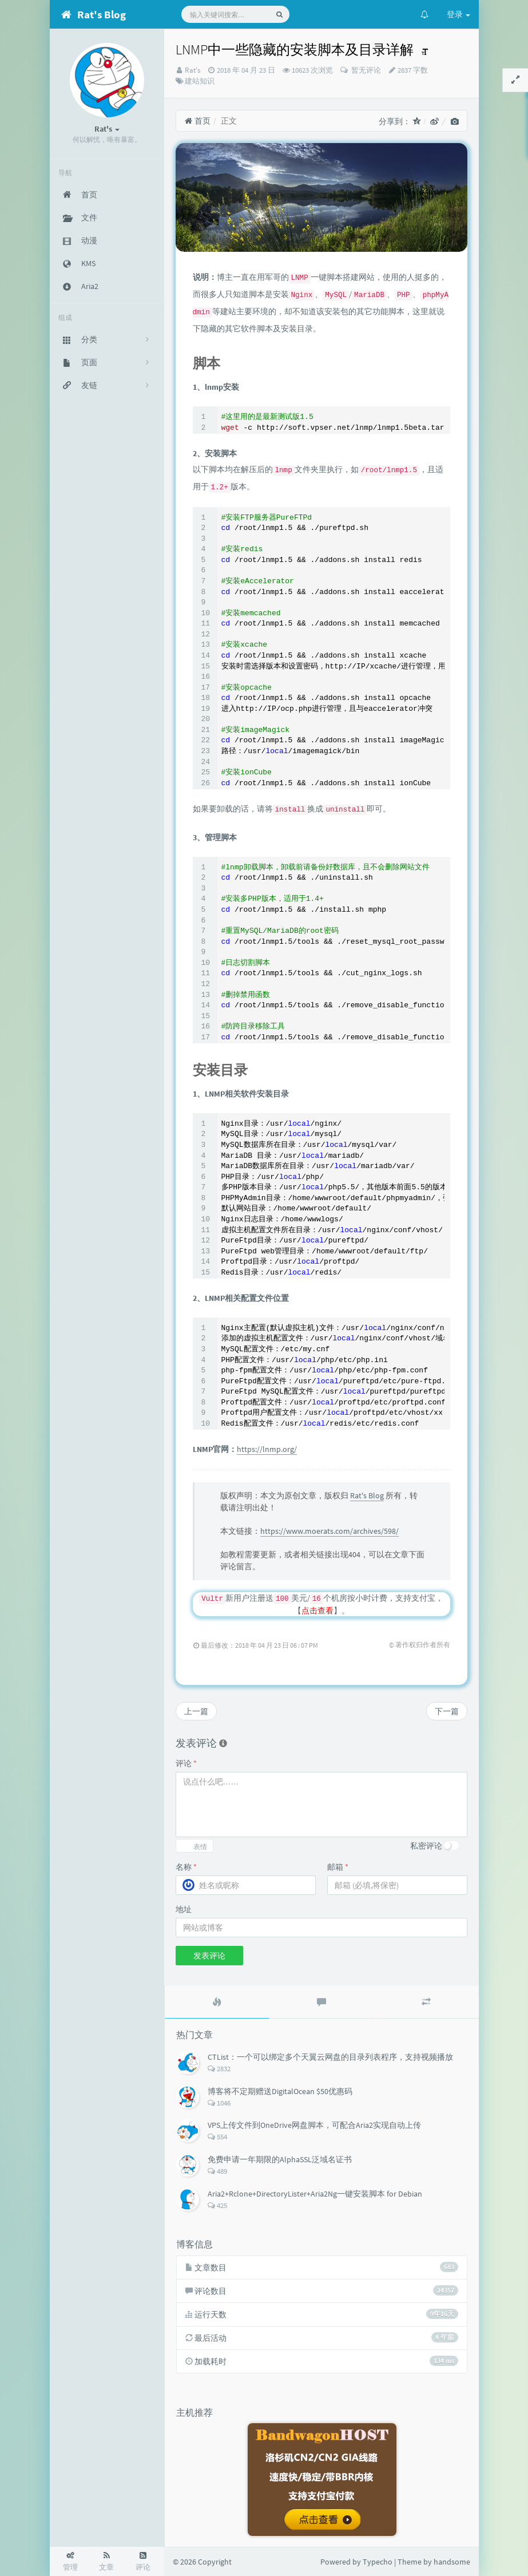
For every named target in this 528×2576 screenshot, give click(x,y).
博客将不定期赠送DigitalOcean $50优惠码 (280, 2091)
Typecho (377, 2562)
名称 (186, 1867)
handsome (452, 2562)
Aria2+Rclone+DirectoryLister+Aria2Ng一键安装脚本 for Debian (315, 2194)
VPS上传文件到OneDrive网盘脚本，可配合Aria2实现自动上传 (314, 2125)
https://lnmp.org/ (267, 1449)
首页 (198, 121)
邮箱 (337, 1867)
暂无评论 (365, 70)
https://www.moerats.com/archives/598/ (329, 1531)
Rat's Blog (367, 1495)
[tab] (217, 2002)
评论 (186, 1763)
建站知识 (200, 81)
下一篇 (447, 1711)
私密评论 (426, 1846)
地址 (184, 1909)
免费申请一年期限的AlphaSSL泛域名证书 (280, 2159)
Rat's (192, 70)
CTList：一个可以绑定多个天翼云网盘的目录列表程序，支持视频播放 (330, 2057)
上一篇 (196, 1711)
